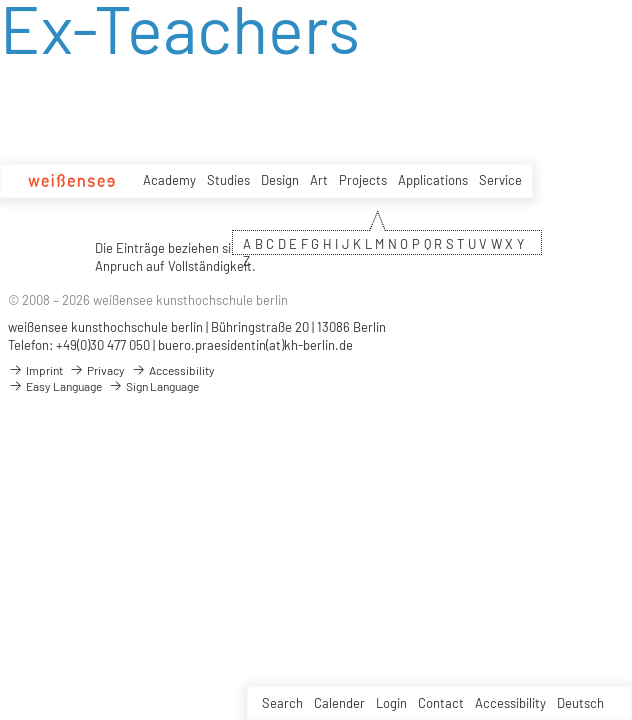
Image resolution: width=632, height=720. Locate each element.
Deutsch (580, 703)
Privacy (97, 370)
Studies (228, 180)
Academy (169, 180)
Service (500, 180)
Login (391, 703)
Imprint (35, 370)
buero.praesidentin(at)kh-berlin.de (255, 345)
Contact (441, 703)
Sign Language (153, 386)
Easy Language (55, 386)
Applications (433, 180)
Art (319, 180)
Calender (339, 703)
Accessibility (510, 703)
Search (282, 703)
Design (280, 180)
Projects (363, 180)
